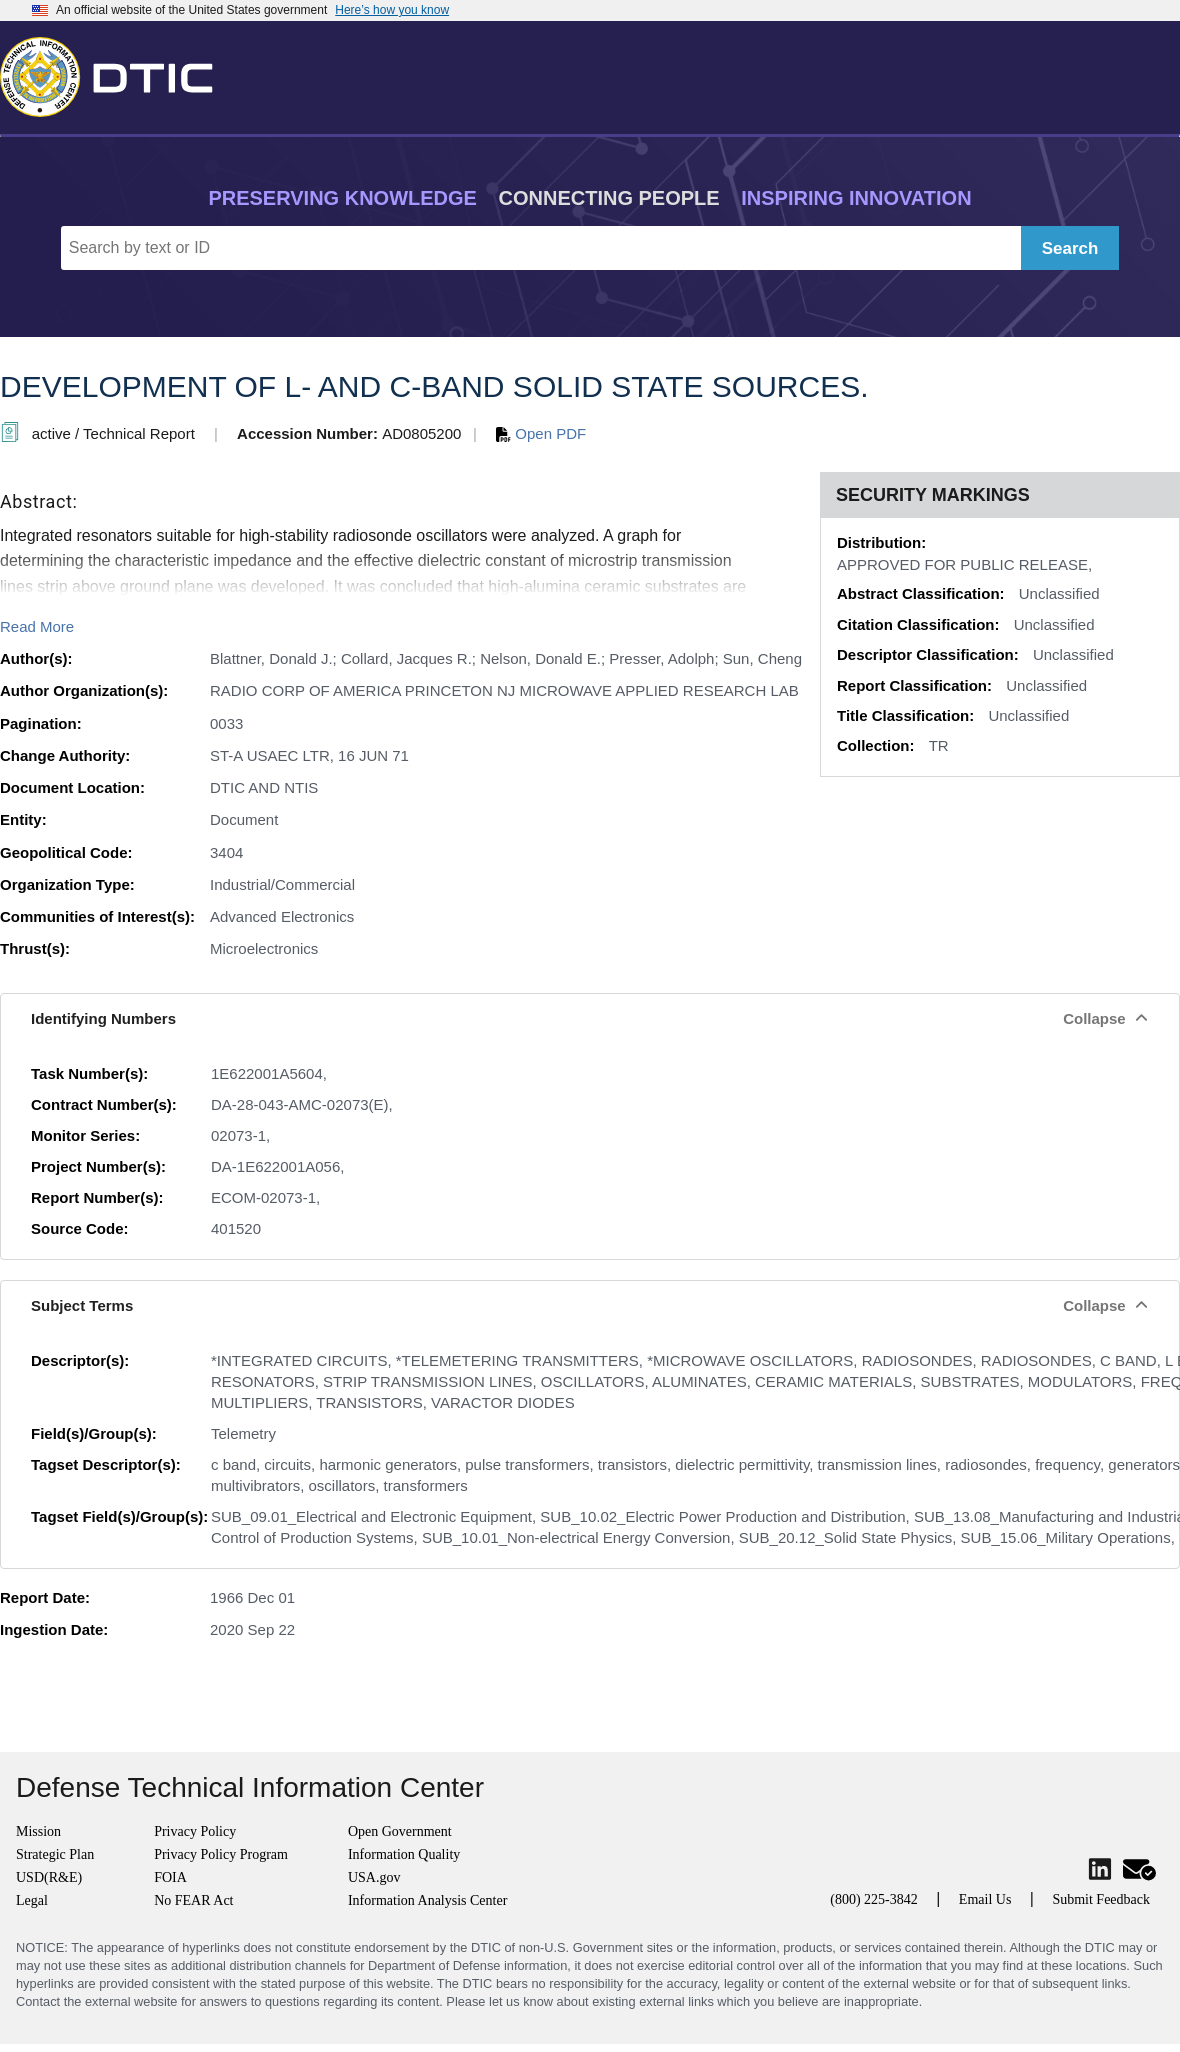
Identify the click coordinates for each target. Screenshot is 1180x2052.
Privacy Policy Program (221, 1854)
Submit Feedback (1101, 1899)
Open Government (400, 1831)
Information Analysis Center (427, 1900)
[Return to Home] (115, 73)
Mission (38, 1831)
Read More (37, 626)
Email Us (985, 1899)
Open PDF (541, 433)
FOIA (170, 1877)
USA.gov (374, 1877)
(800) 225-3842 (874, 1899)
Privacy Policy (195, 1831)
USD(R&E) (49, 1877)
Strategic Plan (55, 1854)
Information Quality (404, 1854)
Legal (32, 1900)
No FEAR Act (193, 1900)
